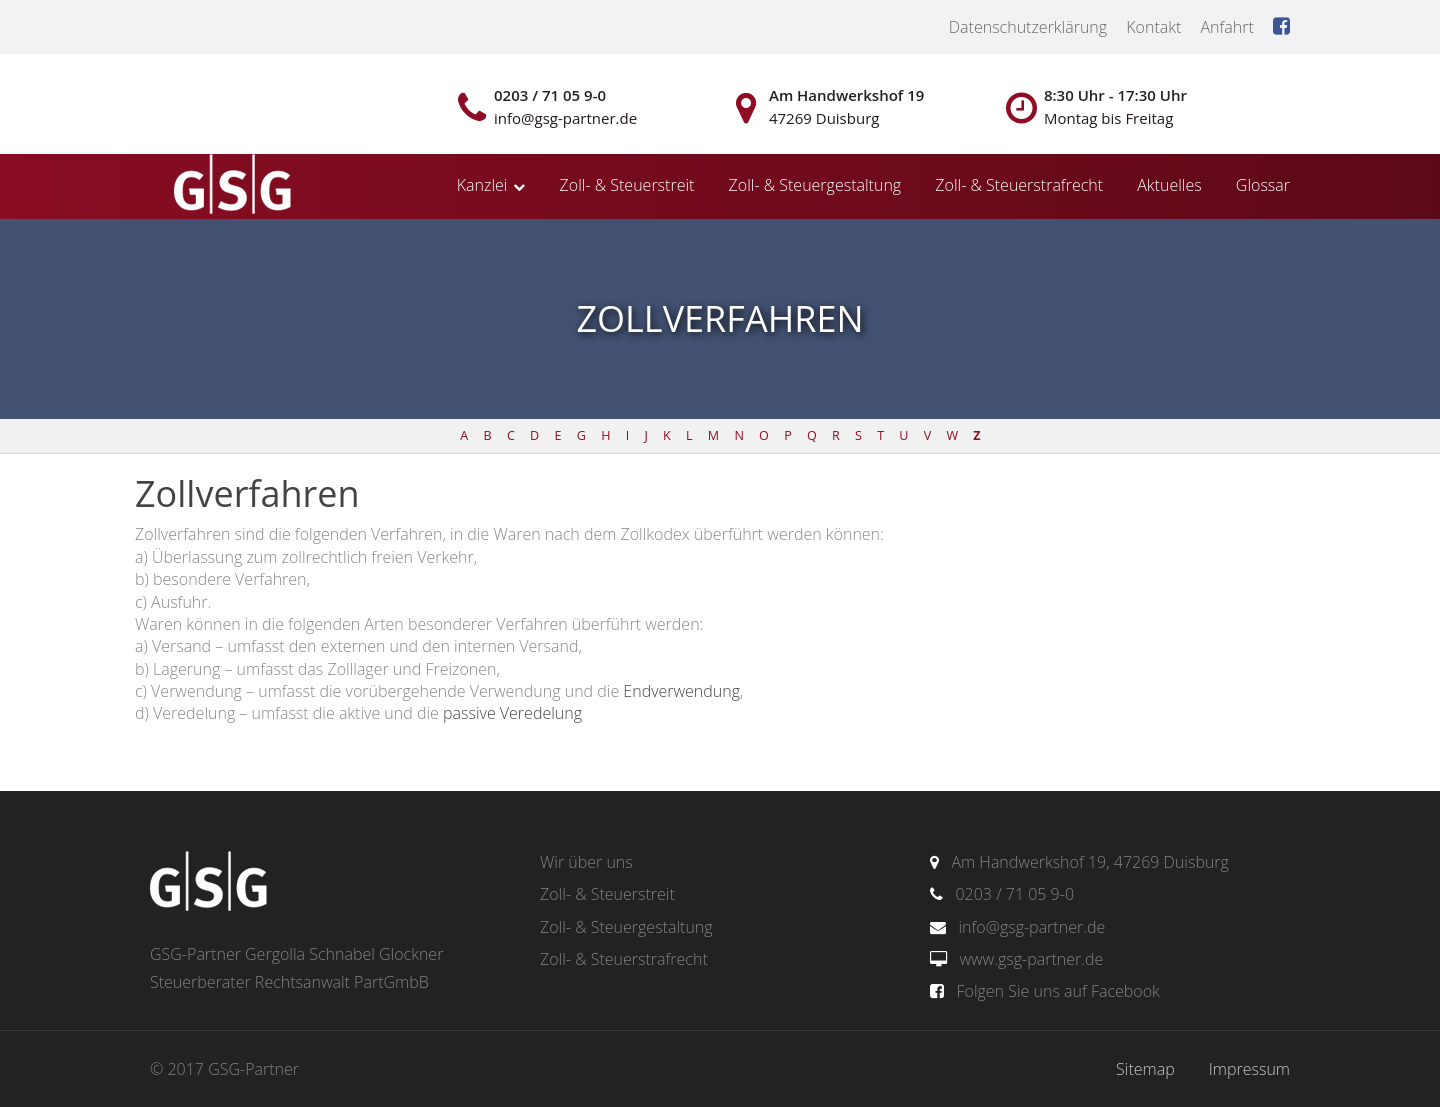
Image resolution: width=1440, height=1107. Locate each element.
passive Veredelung (512, 713)
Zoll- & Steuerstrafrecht (1019, 185)
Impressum (1249, 1069)
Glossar (1263, 185)
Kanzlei (482, 185)
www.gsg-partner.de (1031, 959)
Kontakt (1153, 27)
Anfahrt (1226, 27)
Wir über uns (586, 862)
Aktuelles (1169, 185)
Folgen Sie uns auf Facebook (1057, 991)
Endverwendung (681, 691)
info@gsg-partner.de (1031, 927)
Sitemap (1145, 1069)
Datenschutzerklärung (1028, 27)
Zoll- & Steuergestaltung (815, 185)
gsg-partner (230, 186)
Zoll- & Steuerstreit (627, 185)
